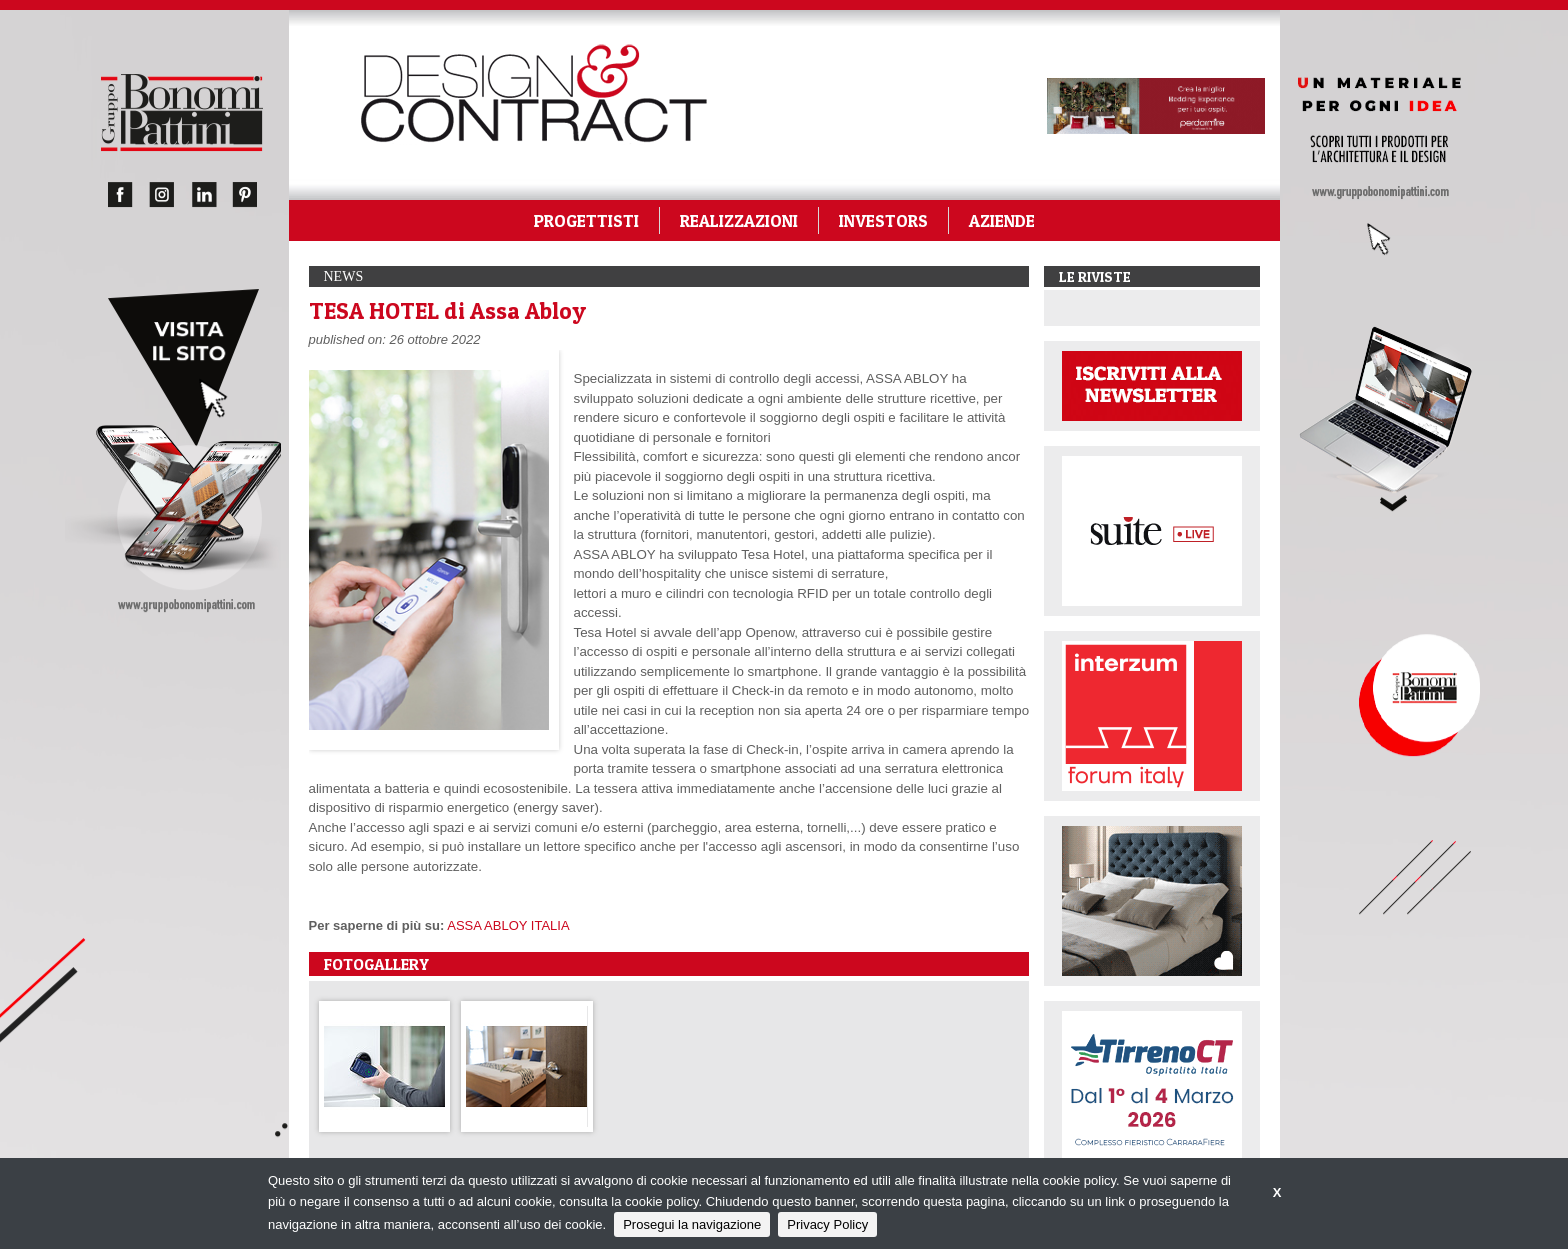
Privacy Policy (827, 1224)
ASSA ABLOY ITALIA (508, 925)
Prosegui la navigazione (692, 1224)
